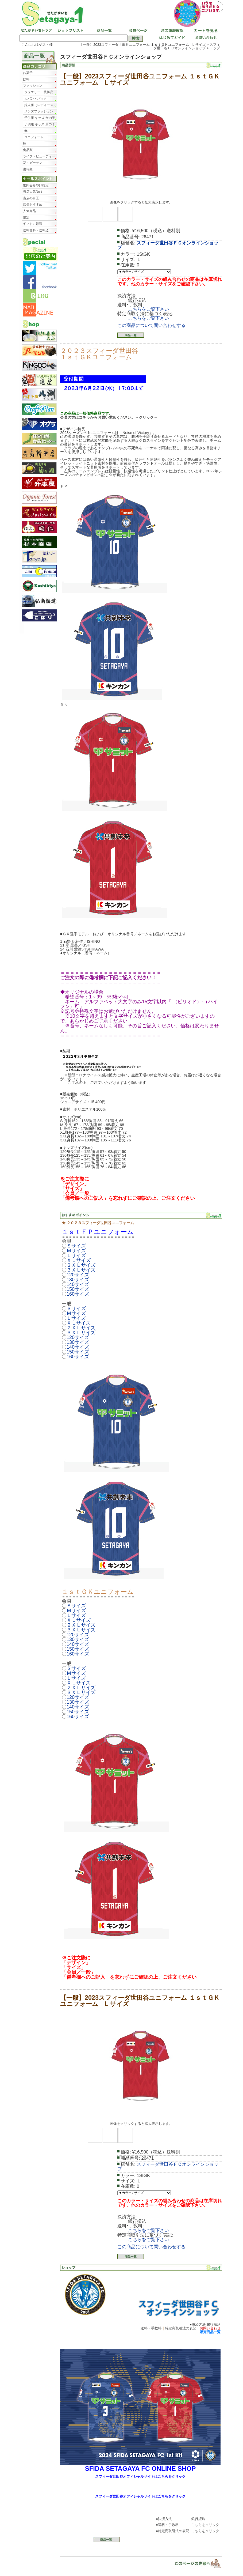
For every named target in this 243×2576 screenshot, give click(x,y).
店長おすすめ (32, 204)
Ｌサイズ (76, 1255)
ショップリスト (70, 31)
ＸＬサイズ (79, 1260)
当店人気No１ (33, 192)
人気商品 (29, 211)
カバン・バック (35, 98)
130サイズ (78, 1279)
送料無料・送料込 (36, 230)
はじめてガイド (171, 38)
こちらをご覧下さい (148, 309)
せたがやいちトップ (36, 31)
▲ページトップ (194, 2563)
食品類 (28, 150)
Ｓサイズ (76, 1246)
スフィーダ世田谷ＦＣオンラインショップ (185, 46)
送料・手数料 (151, 2328)
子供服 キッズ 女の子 (39, 118)
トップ (215, 48)
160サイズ (78, 1294)
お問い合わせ (205, 38)
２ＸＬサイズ (81, 1265)
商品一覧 (104, 31)
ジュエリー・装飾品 (38, 92)
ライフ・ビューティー (39, 156)
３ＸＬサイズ (81, 1270)
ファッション (32, 86)
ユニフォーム (34, 137)
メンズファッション (38, 111)
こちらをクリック (205, 2525)
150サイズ (78, 1289)
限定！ (28, 217)
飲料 (26, 79)
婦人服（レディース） (40, 105)
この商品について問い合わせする (151, 325)
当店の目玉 (31, 198)
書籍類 (28, 169)
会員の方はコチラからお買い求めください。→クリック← (109, 417)
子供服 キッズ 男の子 (39, 124)
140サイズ (78, 1284)
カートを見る (205, 31)
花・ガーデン (32, 163)
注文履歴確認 (171, 31)
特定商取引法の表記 (180, 2328)
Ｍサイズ (76, 1250)
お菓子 (28, 73)
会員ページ (137, 31)
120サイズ (78, 1274)
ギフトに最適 (32, 224)
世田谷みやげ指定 (36, 185)
